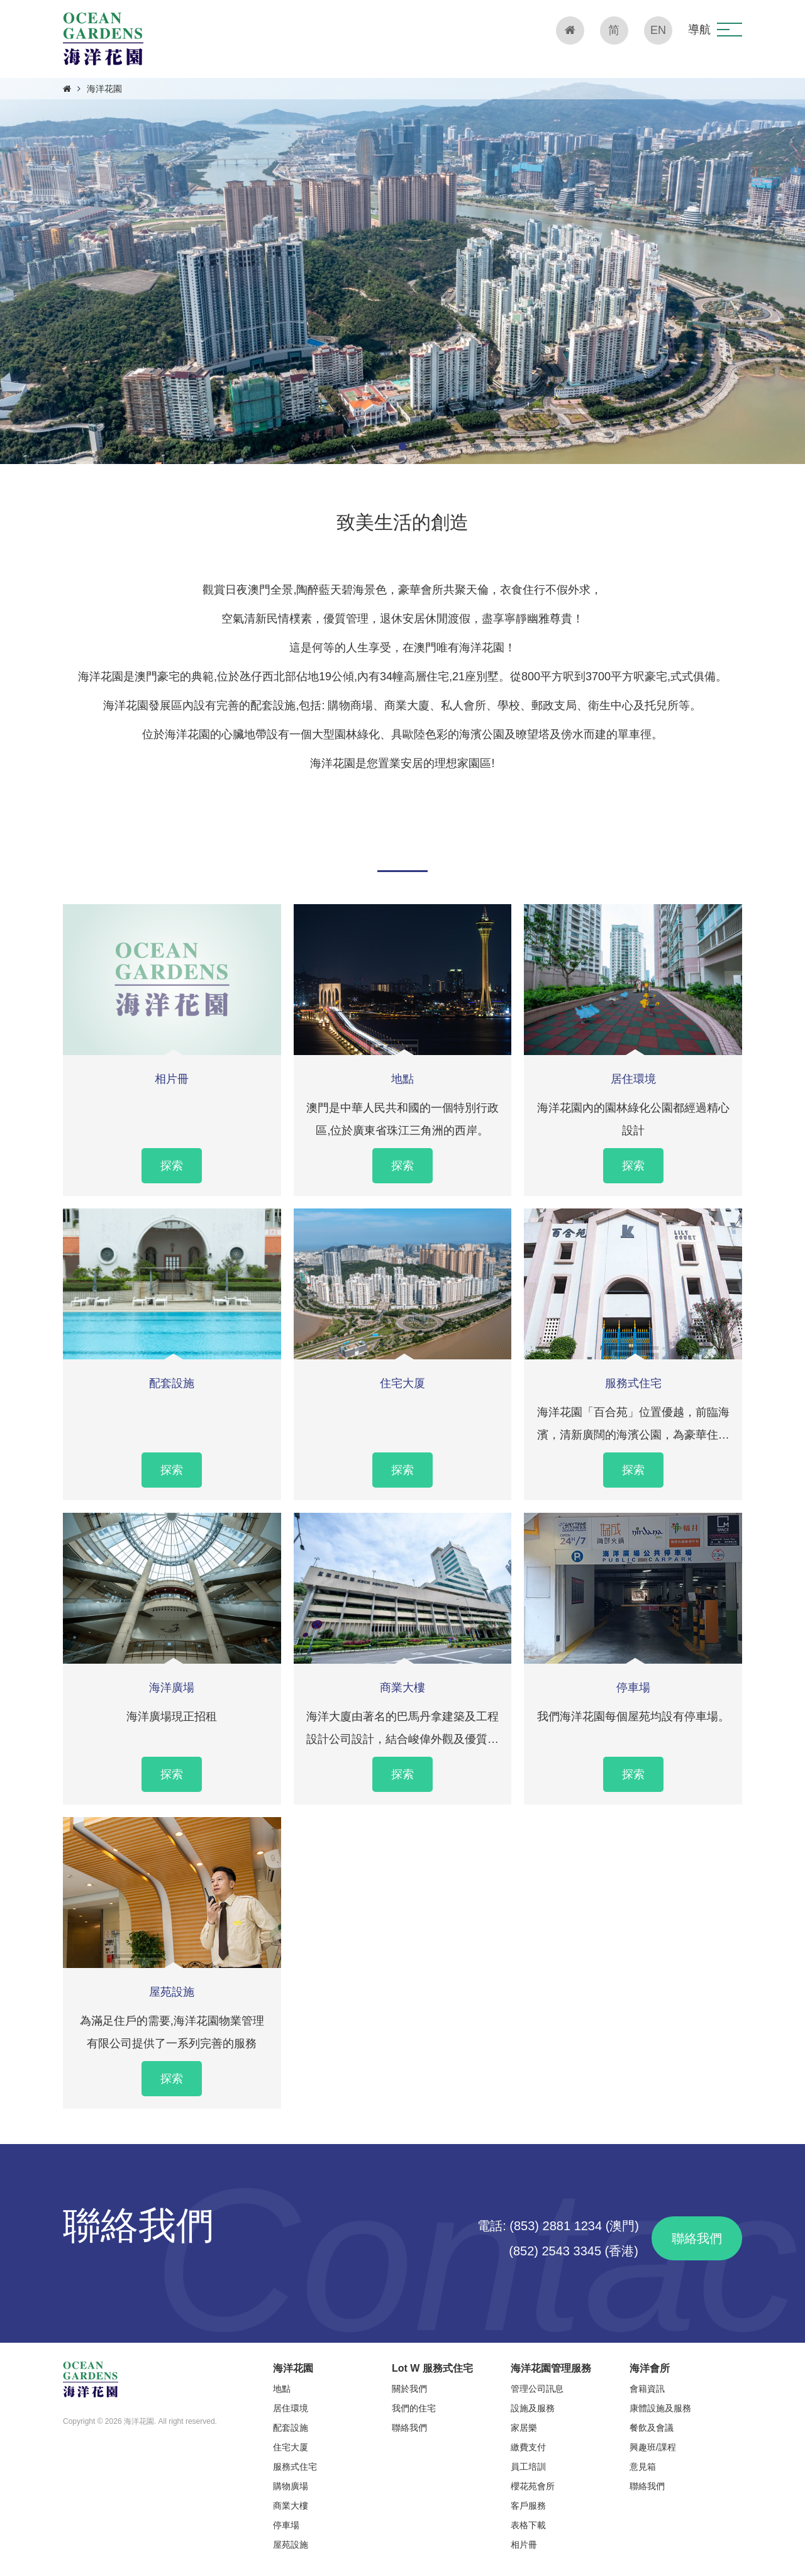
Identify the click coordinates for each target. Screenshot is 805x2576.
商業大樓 (402, 1687)
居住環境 (633, 1079)
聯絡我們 (697, 2238)
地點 (402, 1079)
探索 (171, 1165)
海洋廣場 (171, 1687)
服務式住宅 (633, 1383)
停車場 (633, 1687)
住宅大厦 (402, 1383)
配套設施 (171, 1383)
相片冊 (172, 1079)
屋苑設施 (171, 1992)
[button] (729, 29)
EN (658, 30)
